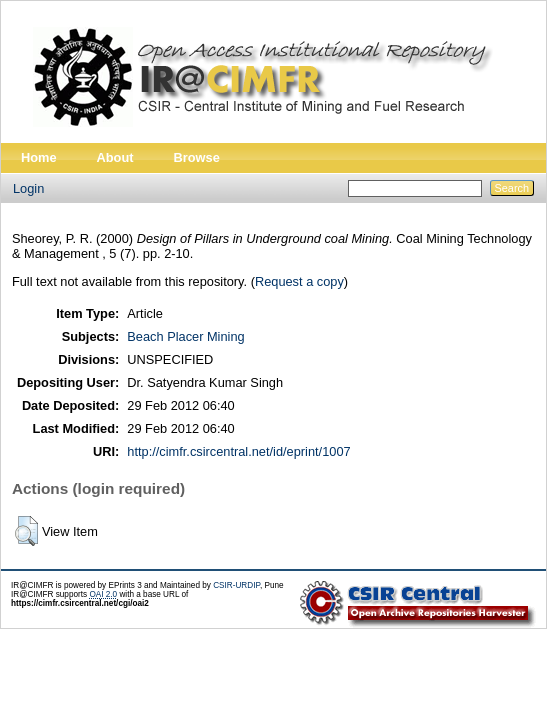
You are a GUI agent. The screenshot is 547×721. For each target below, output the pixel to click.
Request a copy (299, 281)
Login (28, 188)
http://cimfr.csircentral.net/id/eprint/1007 (238, 451)
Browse (197, 157)
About (115, 157)
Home (39, 157)
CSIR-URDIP (236, 585)
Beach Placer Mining (185, 336)
